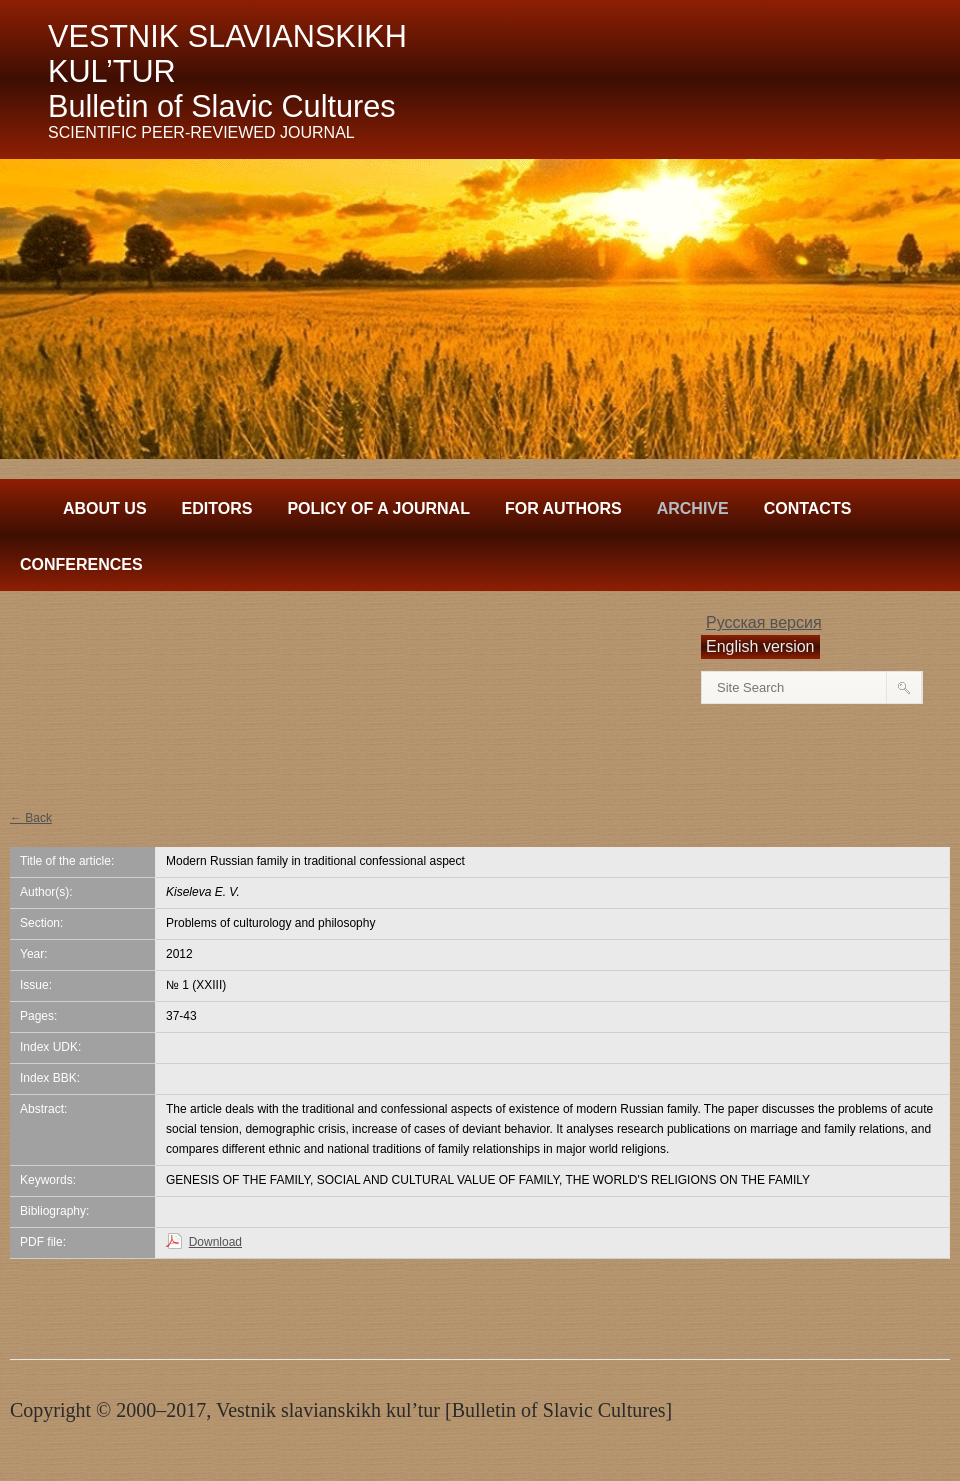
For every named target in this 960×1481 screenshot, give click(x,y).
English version (760, 646)
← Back (31, 818)
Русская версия (764, 622)
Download (215, 1242)
